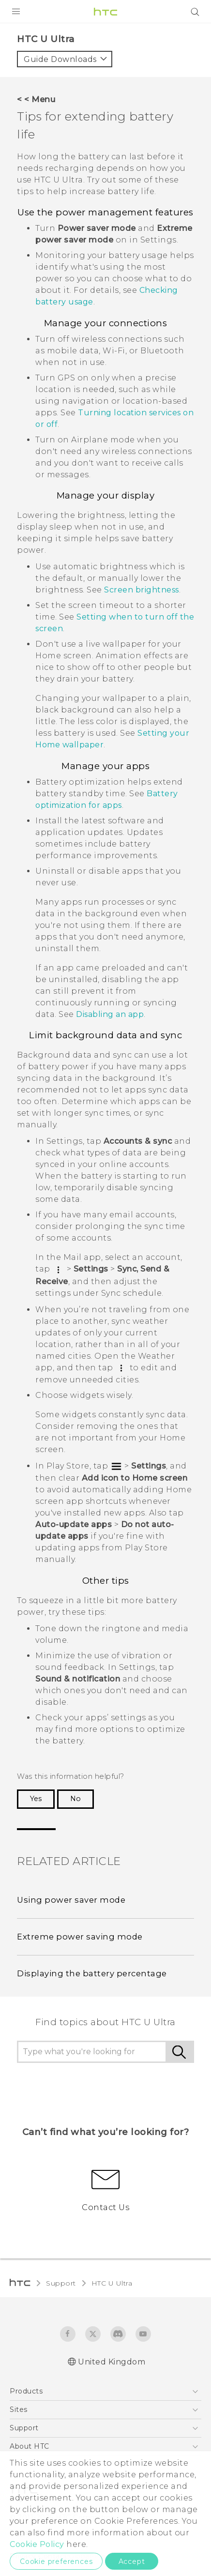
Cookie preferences (56, 2561)
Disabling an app (110, 1014)
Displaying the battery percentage (92, 1973)
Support (61, 2283)
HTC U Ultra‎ (112, 2283)
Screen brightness (141, 589)
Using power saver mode (71, 1900)
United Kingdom (111, 2361)
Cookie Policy (37, 2544)
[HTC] (105, 11)
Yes (36, 1798)
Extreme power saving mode (80, 1936)
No (75, 1798)
